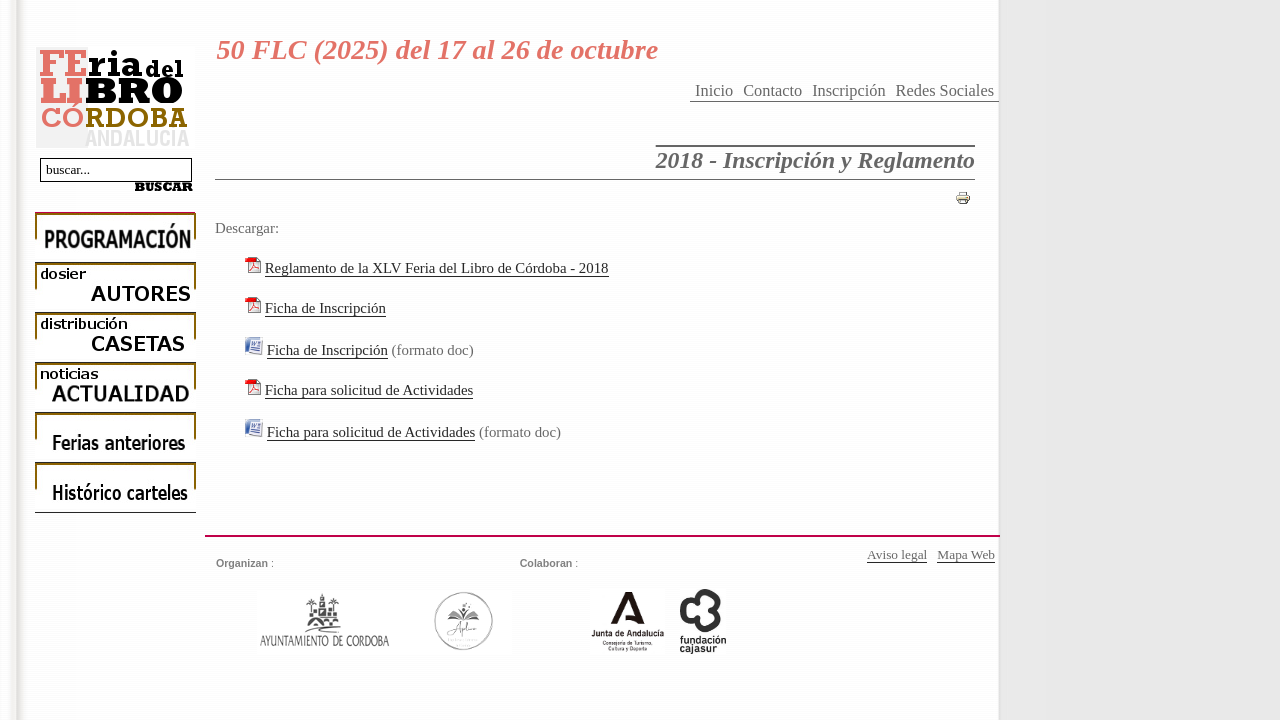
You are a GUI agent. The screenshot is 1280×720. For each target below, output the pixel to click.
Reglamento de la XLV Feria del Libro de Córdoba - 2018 (437, 268)
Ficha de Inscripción (325, 308)
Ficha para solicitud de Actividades (369, 390)
